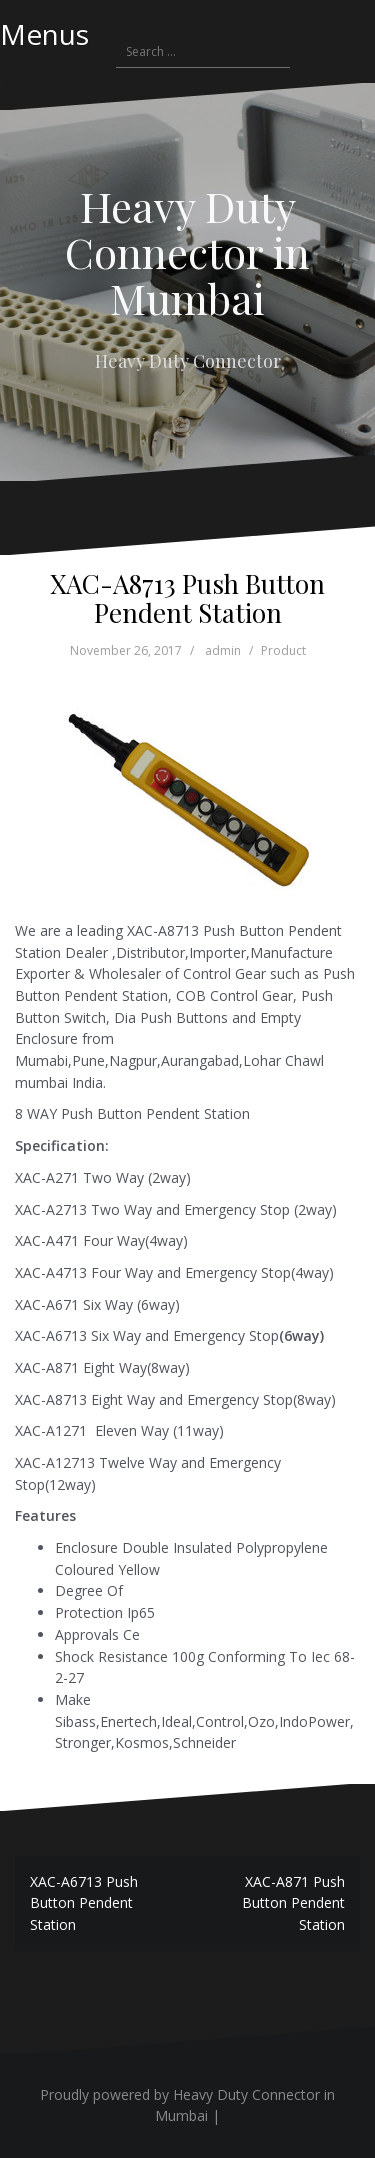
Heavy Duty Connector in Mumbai (187, 252)
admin (223, 650)
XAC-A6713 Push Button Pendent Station (84, 1903)
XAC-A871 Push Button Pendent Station (293, 1903)
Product (283, 650)
